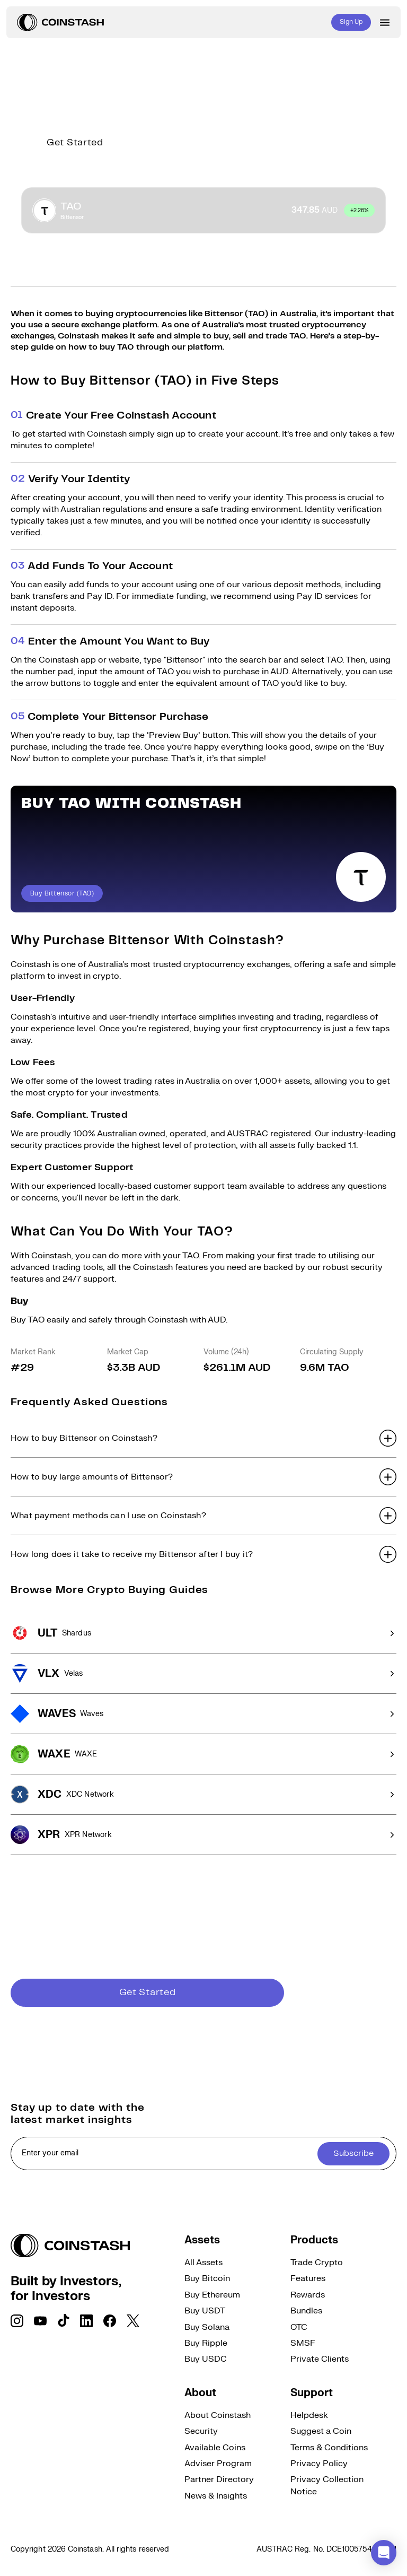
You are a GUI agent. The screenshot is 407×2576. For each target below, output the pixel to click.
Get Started (75, 142)
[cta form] (203, 2153)
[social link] (17, 2320)
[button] (203, 1438)
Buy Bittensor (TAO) (62, 894)
